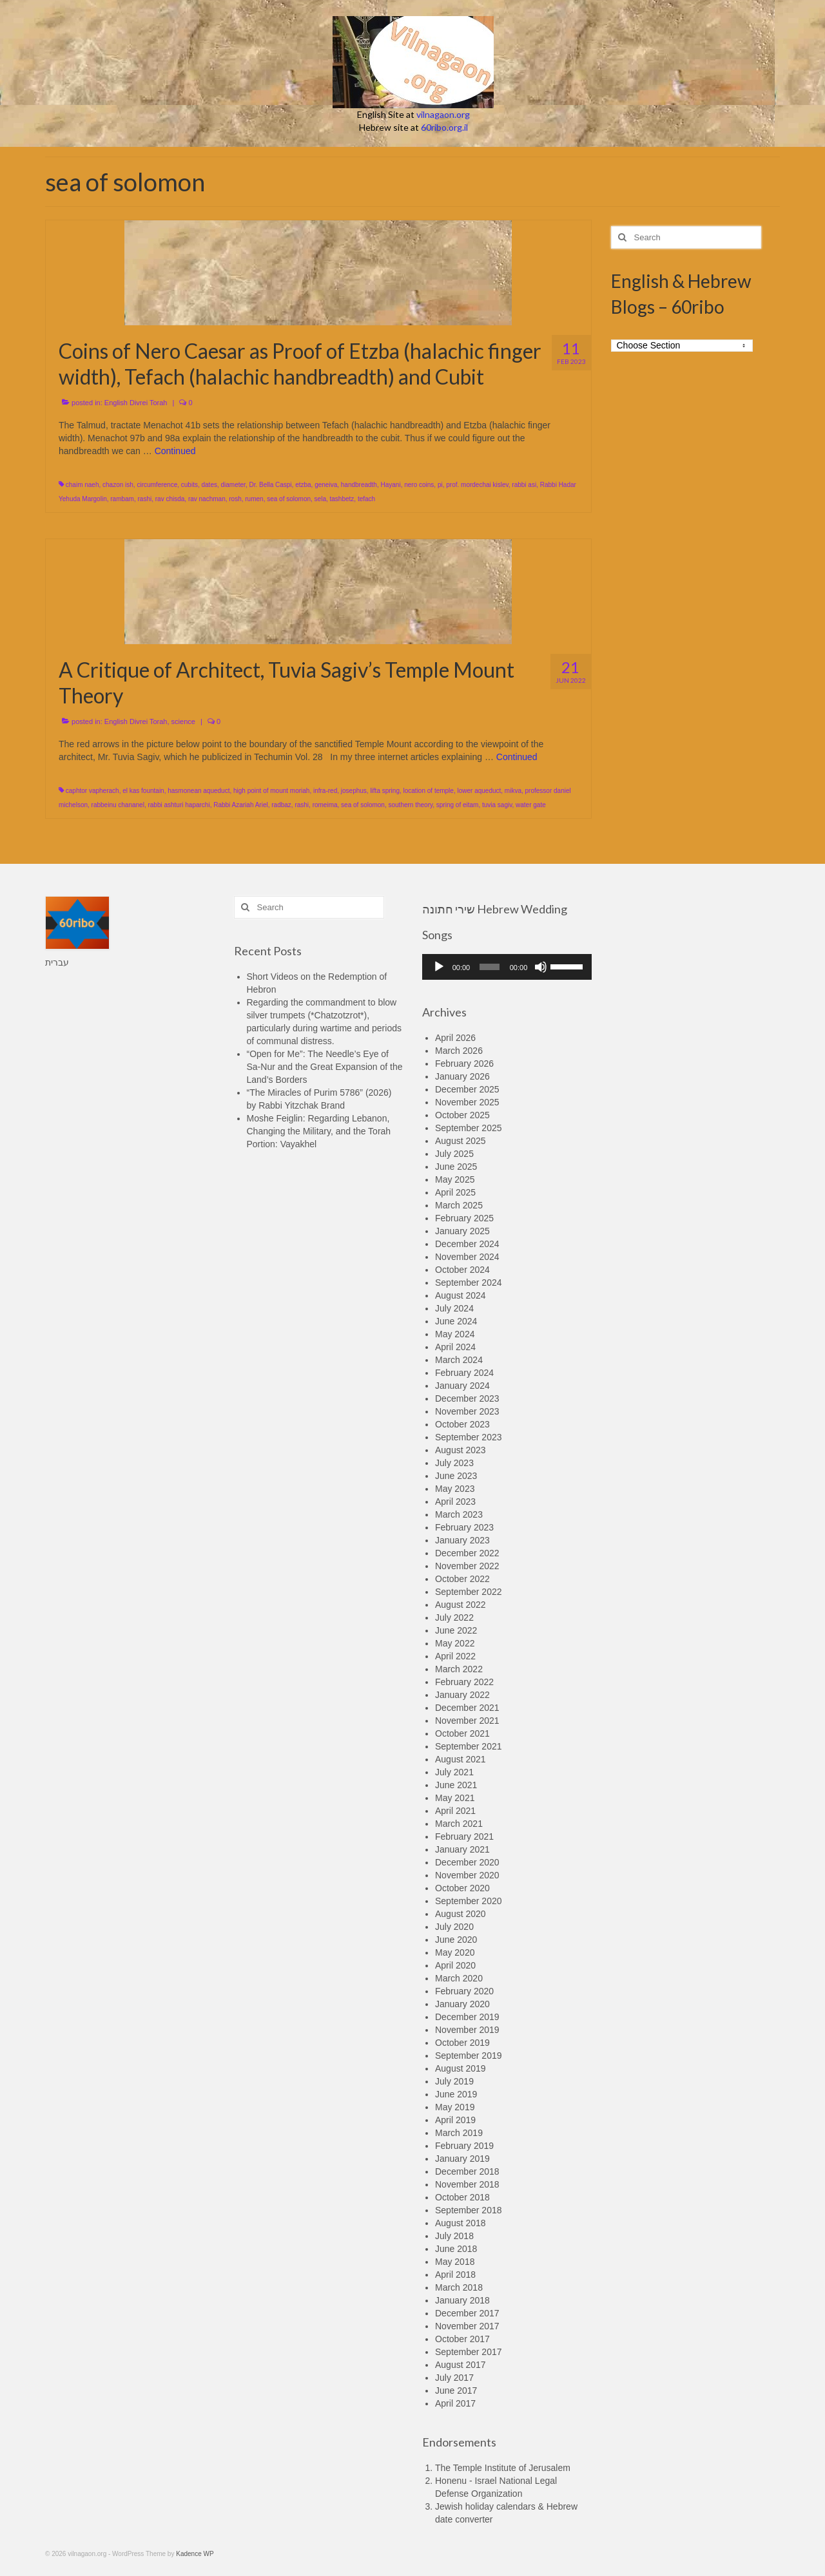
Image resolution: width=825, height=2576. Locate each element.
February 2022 (464, 1682)
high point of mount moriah (271, 790)
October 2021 (462, 1733)
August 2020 (460, 1914)
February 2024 (464, 1373)
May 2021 (454, 1798)
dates (209, 484)
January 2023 (462, 1540)
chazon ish (117, 484)
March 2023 (459, 1514)
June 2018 (456, 2249)
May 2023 (454, 1489)
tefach (366, 498)
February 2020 (464, 1991)
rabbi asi (524, 484)
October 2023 (462, 1424)
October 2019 (462, 2042)
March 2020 (459, 1978)
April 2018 (455, 2274)
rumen (254, 498)
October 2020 (462, 1888)
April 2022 (455, 1656)
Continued (175, 451)
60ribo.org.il (444, 127)
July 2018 (454, 2236)
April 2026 (455, 1038)
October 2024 (462, 1269)
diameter (233, 484)
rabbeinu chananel (118, 804)
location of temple (428, 790)
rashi (145, 498)
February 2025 (464, 1218)
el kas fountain (143, 790)
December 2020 (467, 1862)
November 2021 (467, 1720)
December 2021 (467, 1708)
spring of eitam (457, 804)
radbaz (281, 804)
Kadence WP (194, 2553)
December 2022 (467, 1553)
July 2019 (454, 2081)
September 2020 (468, 1901)
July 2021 (454, 1772)
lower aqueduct (479, 790)
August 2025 (460, 1141)
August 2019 (460, 2068)
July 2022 (454, 1617)
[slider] (490, 967)
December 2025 (467, 1089)
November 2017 (467, 2326)
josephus (354, 790)
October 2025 (462, 1115)
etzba (303, 484)
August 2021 (460, 1759)
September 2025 (468, 1128)
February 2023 (464, 1527)
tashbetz (342, 498)
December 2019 (467, 2017)
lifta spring (385, 790)
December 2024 (467, 1244)
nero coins (419, 484)
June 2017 (456, 2390)
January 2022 (462, 1695)
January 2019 (462, 2158)
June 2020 (456, 1939)
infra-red (325, 790)
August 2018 (460, 2223)
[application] (507, 967)
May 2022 (454, 1643)
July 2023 (454, 1463)
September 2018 (468, 2210)
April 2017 (455, 2403)
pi (440, 484)
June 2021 (456, 1785)
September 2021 (468, 1746)
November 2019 (467, 2030)
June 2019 (456, 2094)
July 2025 (454, 1154)
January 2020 (462, 2004)
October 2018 (462, 2197)
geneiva (326, 484)
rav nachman (207, 498)
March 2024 (459, 1360)
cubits (189, 484)
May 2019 (454, 2107)
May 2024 (454, 1334)
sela (320, 498)
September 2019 (468, 2055)
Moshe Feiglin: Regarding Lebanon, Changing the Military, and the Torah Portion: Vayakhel (319, 1131)
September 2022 (468, 1592)
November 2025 (467, 1102)
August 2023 (460, 1450)
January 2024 (462, 1385)
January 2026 (462, 1076)
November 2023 (467, 1411)
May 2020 (454, 1952)
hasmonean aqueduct (198, 790)
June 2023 (456, 1476)
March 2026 (459, 1050)
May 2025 (454, 1179)
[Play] (438, 966)
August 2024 (460, 1295)
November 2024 (467, 1257)
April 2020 (455, 1965)
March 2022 (459, 1669)
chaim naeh (82, 484)
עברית (57, 962)
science (183, 721)
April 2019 (455, 2120)
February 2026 (464, 1063)
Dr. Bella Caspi (270, 484)
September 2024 (468, 1282)
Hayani (391, 484)
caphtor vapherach (92, 790)
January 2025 (462, 1231)
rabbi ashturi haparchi (178, 804)
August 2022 (460, 1604)
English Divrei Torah (136, 402)
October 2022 (462, 1579)
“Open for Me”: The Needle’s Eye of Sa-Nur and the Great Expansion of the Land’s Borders (325, 1067)
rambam (122, 498)
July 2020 (454, 1927)
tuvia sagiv (497, 804)
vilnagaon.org (443, 114)
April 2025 (455, 1192)
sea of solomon (289, 498)
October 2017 (462, 2339)
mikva (513, 790)
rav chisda (170, 498)
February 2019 (464, 2146)
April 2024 (455, 1347)
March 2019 (459, 2133)
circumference (157, 484)
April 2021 (455, 1811)
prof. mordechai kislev (477, 484)
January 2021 (462, 1849)
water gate (531, 804)
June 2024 (456, 1321)
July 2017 (454, 2377)
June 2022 (456, 1630)
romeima (325, 804)
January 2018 (462, 2300)
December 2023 (467, 1398)
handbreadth (359, 484)
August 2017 (460, 2365)
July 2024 (454, 1308)
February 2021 (464, 1836)
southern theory (411, 804)
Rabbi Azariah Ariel (240, 804)
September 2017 (468, 2352)
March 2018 (459, 2287)
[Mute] (540, 966)
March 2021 (459, 1823)
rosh (235, 498)
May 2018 (454, 2261)
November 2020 (467, 1875)
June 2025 (456, 1166)
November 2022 (467, 1566)
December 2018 (467, 2171)
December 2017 (467, 2313)
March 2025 (459, 1205)
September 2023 (468, 1437)
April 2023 (455, 1501)
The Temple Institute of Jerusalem (502, 2468)
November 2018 (467, 2184)
